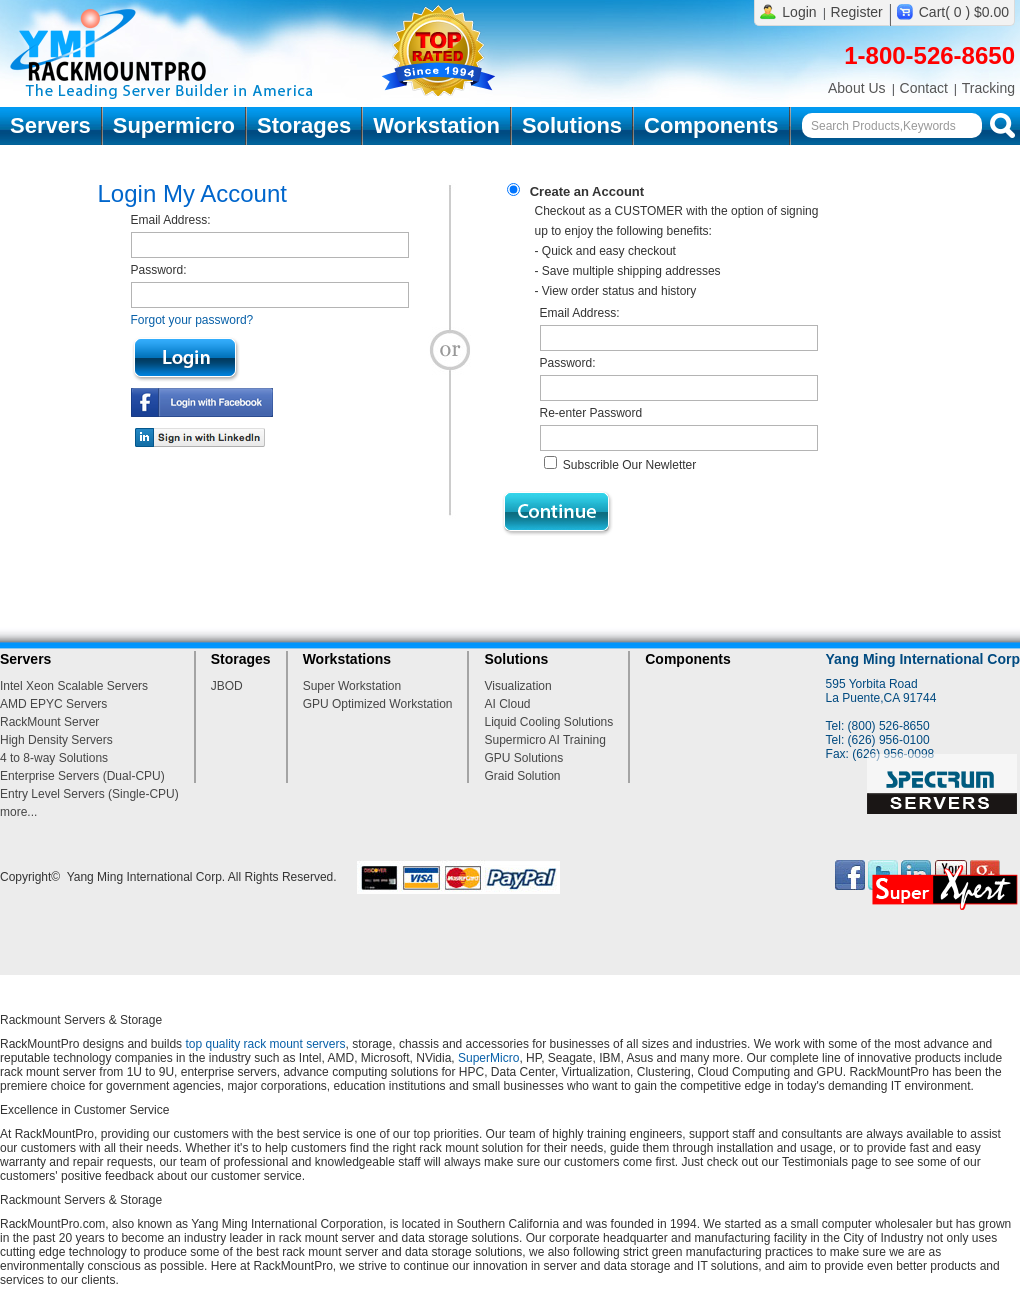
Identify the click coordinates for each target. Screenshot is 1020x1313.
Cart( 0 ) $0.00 (964, 12)
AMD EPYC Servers (53, 704)
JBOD (227, 686)
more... (18, 812)
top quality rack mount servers (265, 1044)
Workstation (436, 125)
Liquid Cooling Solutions (548, 722)
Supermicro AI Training (544, 740)
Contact (924, 88)
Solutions (572, 125)
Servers (50, 125)
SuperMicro (488, 1058)
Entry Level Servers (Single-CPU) (89, 794)
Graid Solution (522, 776)
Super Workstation (352, 686)
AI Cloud (507, 704)
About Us (857, 88)
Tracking (988, 88)
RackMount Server (49, 722)
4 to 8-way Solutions (54, 758)
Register (857, 12)
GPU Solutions (523, 758)
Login (799, 12)
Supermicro (174, 125)
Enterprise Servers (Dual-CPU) (82, 776)
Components (711, 125)
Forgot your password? (192, 320)
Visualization (517, 686)
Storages (304, 125)
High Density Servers (56, 740)
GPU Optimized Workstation (378, 704)
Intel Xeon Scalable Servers (74, 686)
